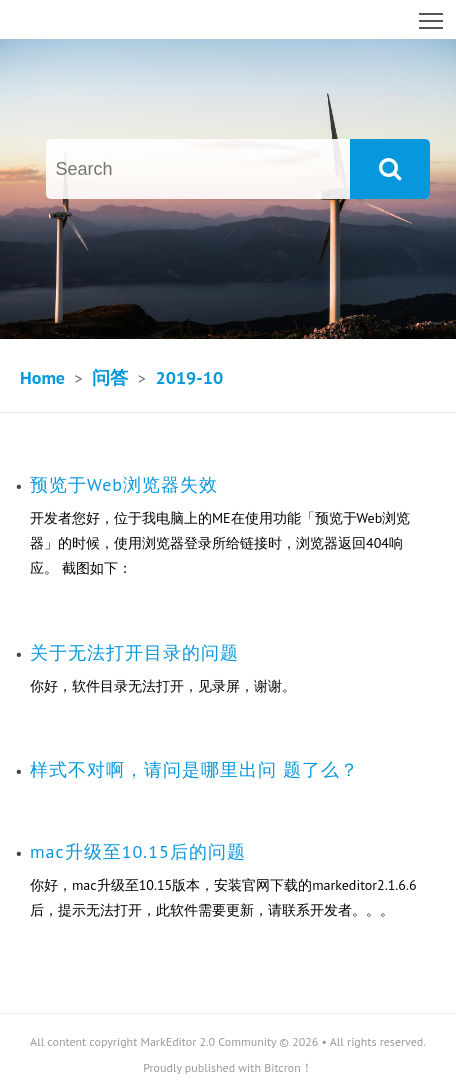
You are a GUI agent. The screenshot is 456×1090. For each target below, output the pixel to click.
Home (42, 377)
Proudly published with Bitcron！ (228, 1067)
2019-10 (189, 377)
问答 (110, 377)
